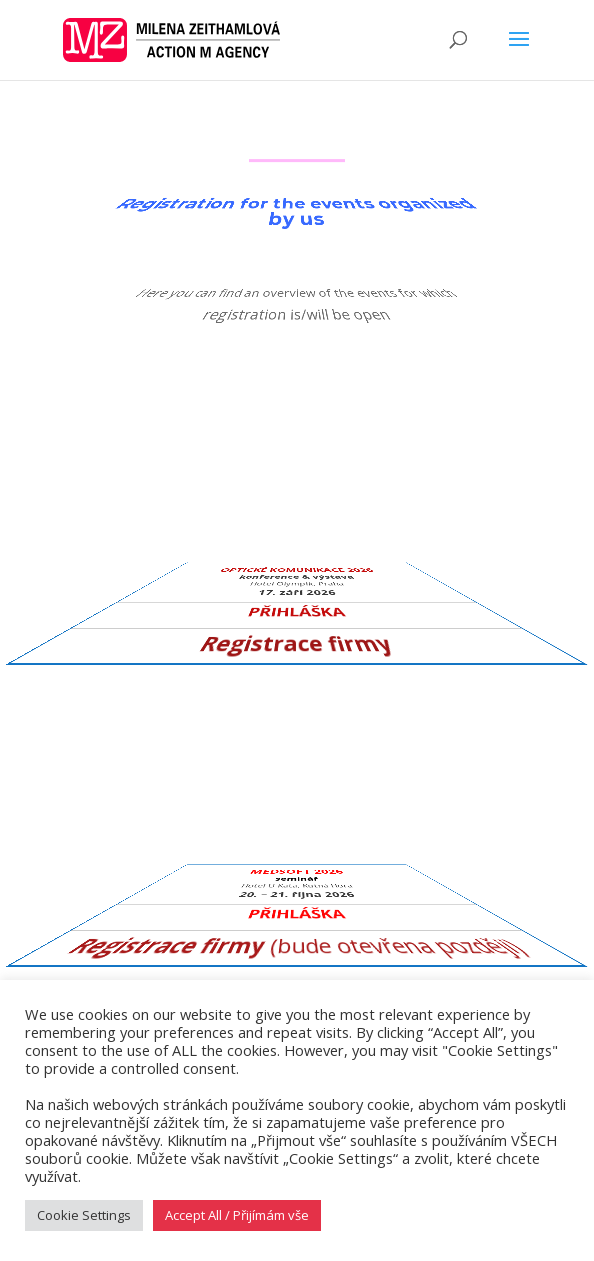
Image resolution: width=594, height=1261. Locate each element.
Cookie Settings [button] (84, 1215)
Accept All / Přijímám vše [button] (237, 1215)
